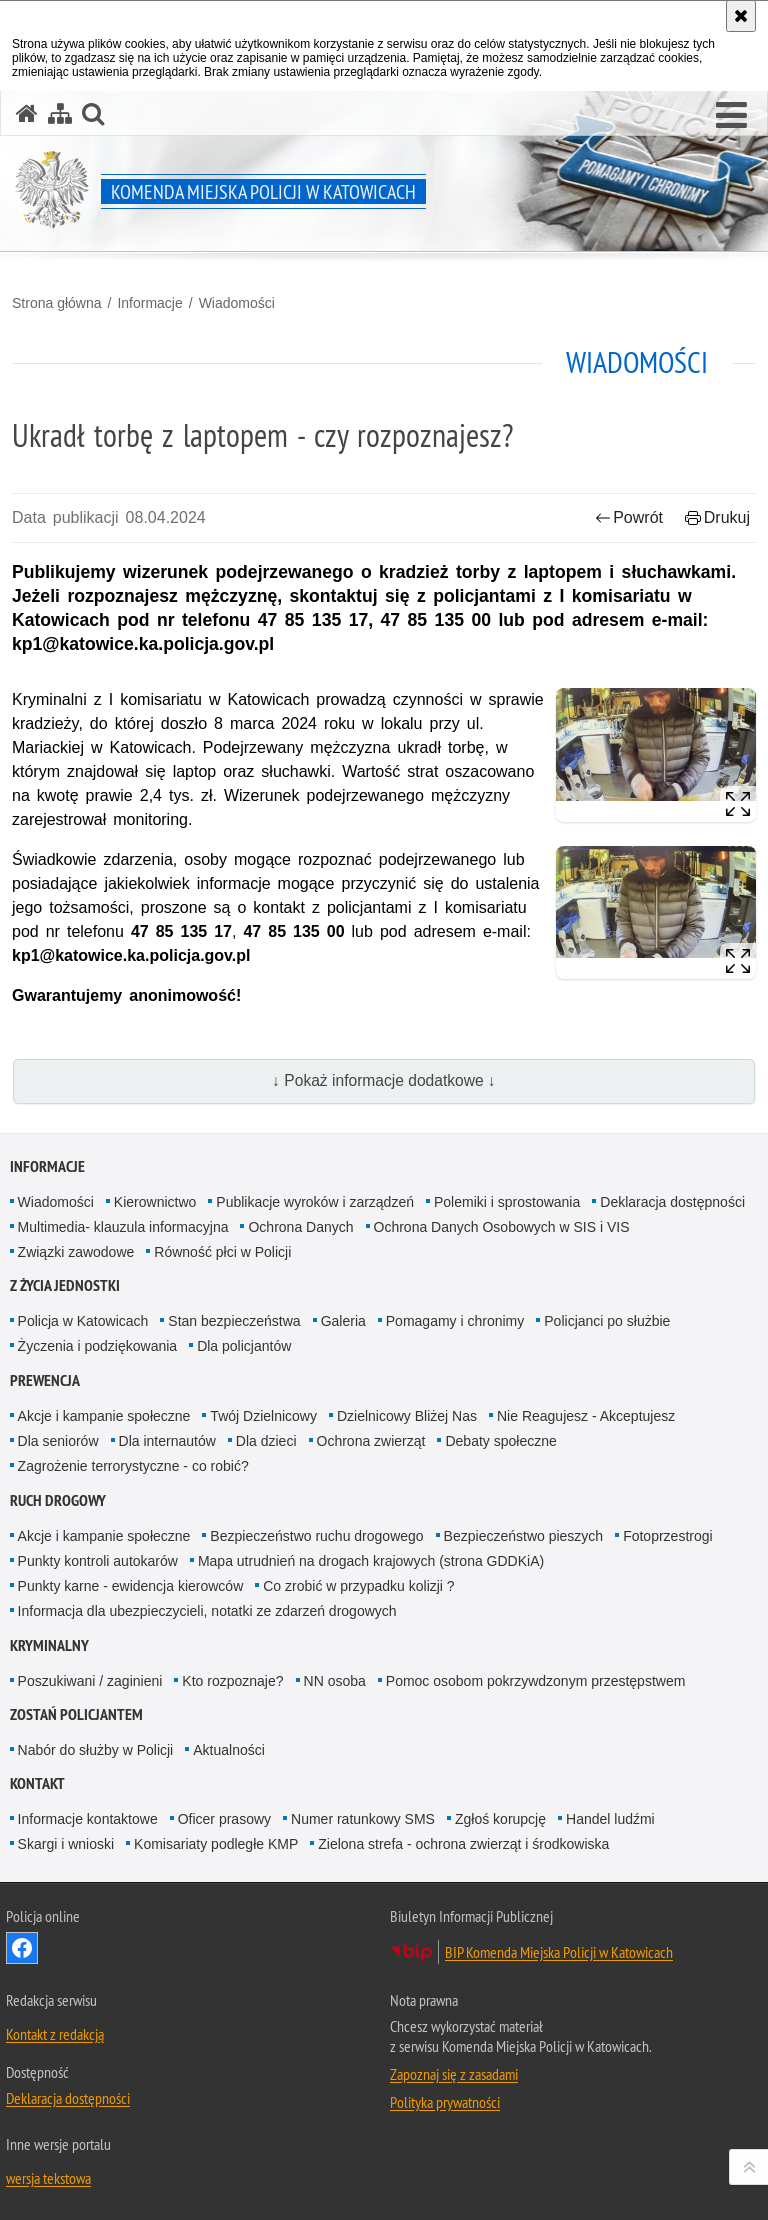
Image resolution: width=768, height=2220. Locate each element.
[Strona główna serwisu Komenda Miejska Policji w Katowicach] (27, 113)
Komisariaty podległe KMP (216, 1844)
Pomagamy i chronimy (455, 1321)
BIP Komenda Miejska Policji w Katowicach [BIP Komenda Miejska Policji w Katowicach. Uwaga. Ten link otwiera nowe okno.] (559, 1952)
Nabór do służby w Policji (96, 1750)
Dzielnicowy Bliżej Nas (407, 1416)
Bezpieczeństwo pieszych (524, 1536)
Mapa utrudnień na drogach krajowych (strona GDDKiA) (371, 1561)
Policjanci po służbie (607, 1321)
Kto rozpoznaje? (232, 1681)
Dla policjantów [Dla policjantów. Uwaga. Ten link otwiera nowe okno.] (244, 1346)
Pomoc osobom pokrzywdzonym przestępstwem (536, 1681)
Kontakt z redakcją (55, 2034)
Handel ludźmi (610, 1819)
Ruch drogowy (58, 1500)
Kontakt (37, 1783)
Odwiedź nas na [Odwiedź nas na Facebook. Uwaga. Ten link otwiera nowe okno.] (22, 1948)
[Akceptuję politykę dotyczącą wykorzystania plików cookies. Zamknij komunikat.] (741, 16)
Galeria (343, 1321)
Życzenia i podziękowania (98, 1346)
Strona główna (57, 303)
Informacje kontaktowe (88, 1819)
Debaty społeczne (500, 1441)
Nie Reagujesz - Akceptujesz (586, 1416)
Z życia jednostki (65, 1285)
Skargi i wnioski (66, 1844)
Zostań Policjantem (76, 1714)
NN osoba (335, 1681)
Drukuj (717, 517)
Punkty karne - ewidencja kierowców (131, 1586)
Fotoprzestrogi (667, 1536)
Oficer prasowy (224, 1819)
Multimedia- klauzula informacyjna (123, 1227)
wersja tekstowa (48, 2178)
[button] (731, 116)
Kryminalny (49, 1645)
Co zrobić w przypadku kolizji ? (358, 1586)
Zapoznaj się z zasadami (454, 2074)
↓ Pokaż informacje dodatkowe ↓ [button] (384, 1080)
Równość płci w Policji (222, 1252)
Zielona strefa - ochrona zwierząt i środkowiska (463, 1844)
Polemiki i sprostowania (507, 1202)
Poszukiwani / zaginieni (90, 1681)
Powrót (629, 517)
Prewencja (45, 1380)
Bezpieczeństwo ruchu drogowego (316, 1536)
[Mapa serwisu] (60, 113)
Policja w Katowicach (83, 1321)
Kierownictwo (155, 1202)
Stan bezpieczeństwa (234, 1321)
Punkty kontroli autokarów (98, 1561)
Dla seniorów (58, 1441)
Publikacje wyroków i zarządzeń (315, 1202)
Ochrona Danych (300, 1227)
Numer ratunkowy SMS (363, 1819)
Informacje (149, 303)
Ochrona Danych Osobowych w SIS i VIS (502, 1227)
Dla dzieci (266, 1441)
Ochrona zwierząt (371, 1441)
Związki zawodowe (76, 1252)
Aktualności (229, 1750)
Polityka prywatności (445, 2102)
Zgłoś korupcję (500, 1819)
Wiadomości (237, 303)
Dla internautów (167, 1441)
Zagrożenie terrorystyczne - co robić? (133, 1466)
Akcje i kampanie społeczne (104, 1416)
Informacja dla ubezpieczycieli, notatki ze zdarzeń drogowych (207, 1611)
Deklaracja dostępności (672, 1202)
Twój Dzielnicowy (263, 1416)
